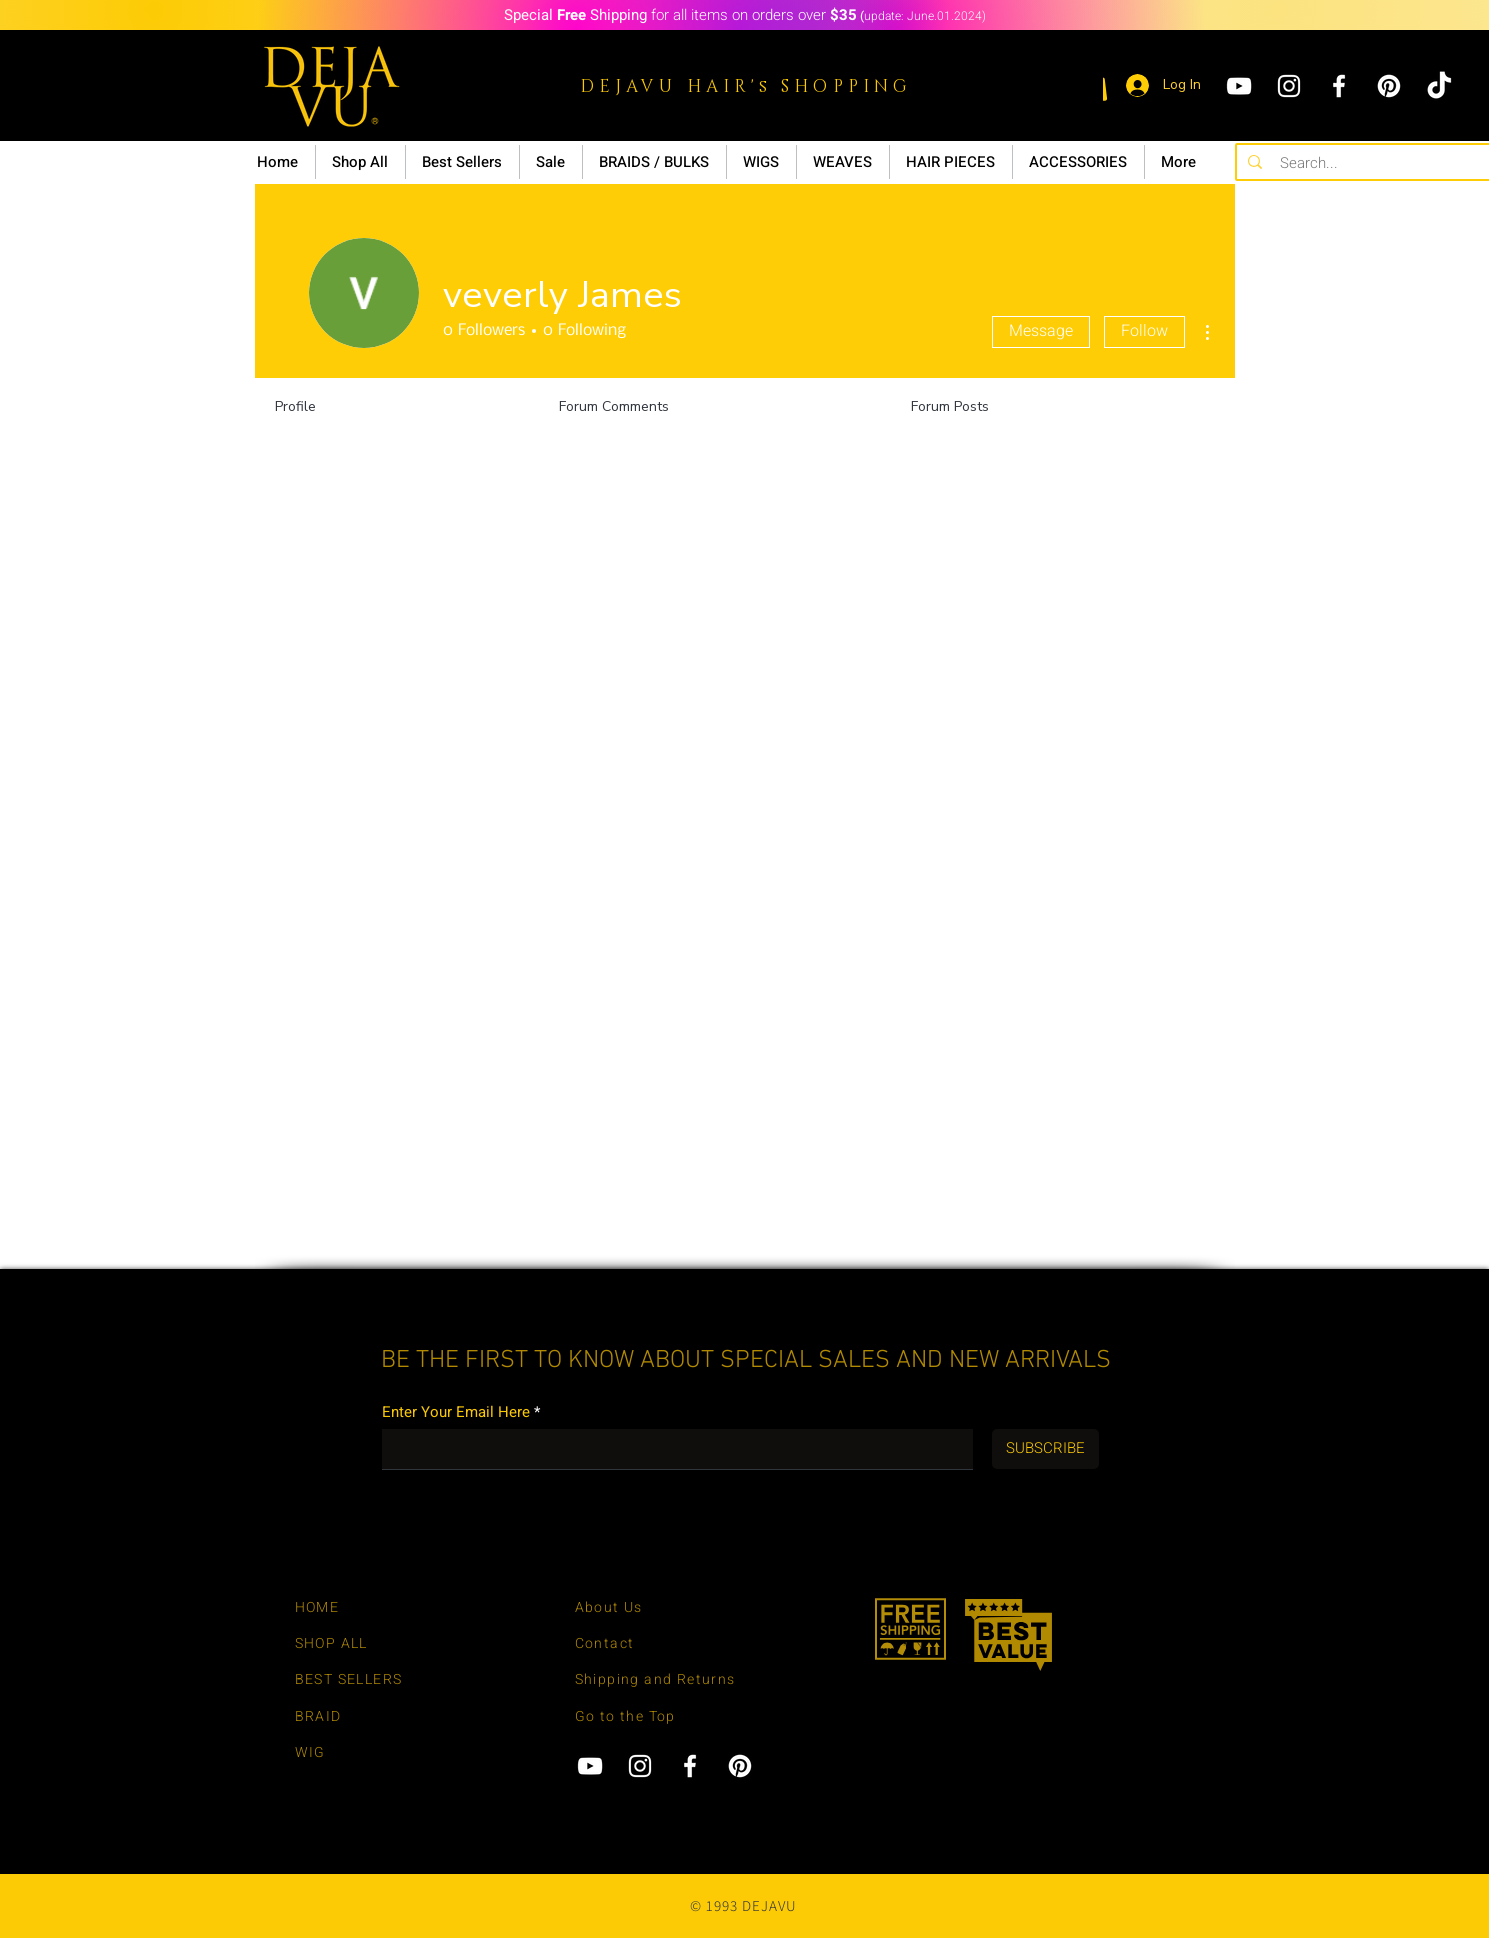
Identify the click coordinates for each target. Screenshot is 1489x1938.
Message (1041, 331)
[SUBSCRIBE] (1045, 1449)
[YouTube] (1239, 86)
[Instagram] (1289, 86)
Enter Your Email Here (456, 1412)
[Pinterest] (1389, 86)
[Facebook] (1339, 86)
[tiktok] (1439, 86)
